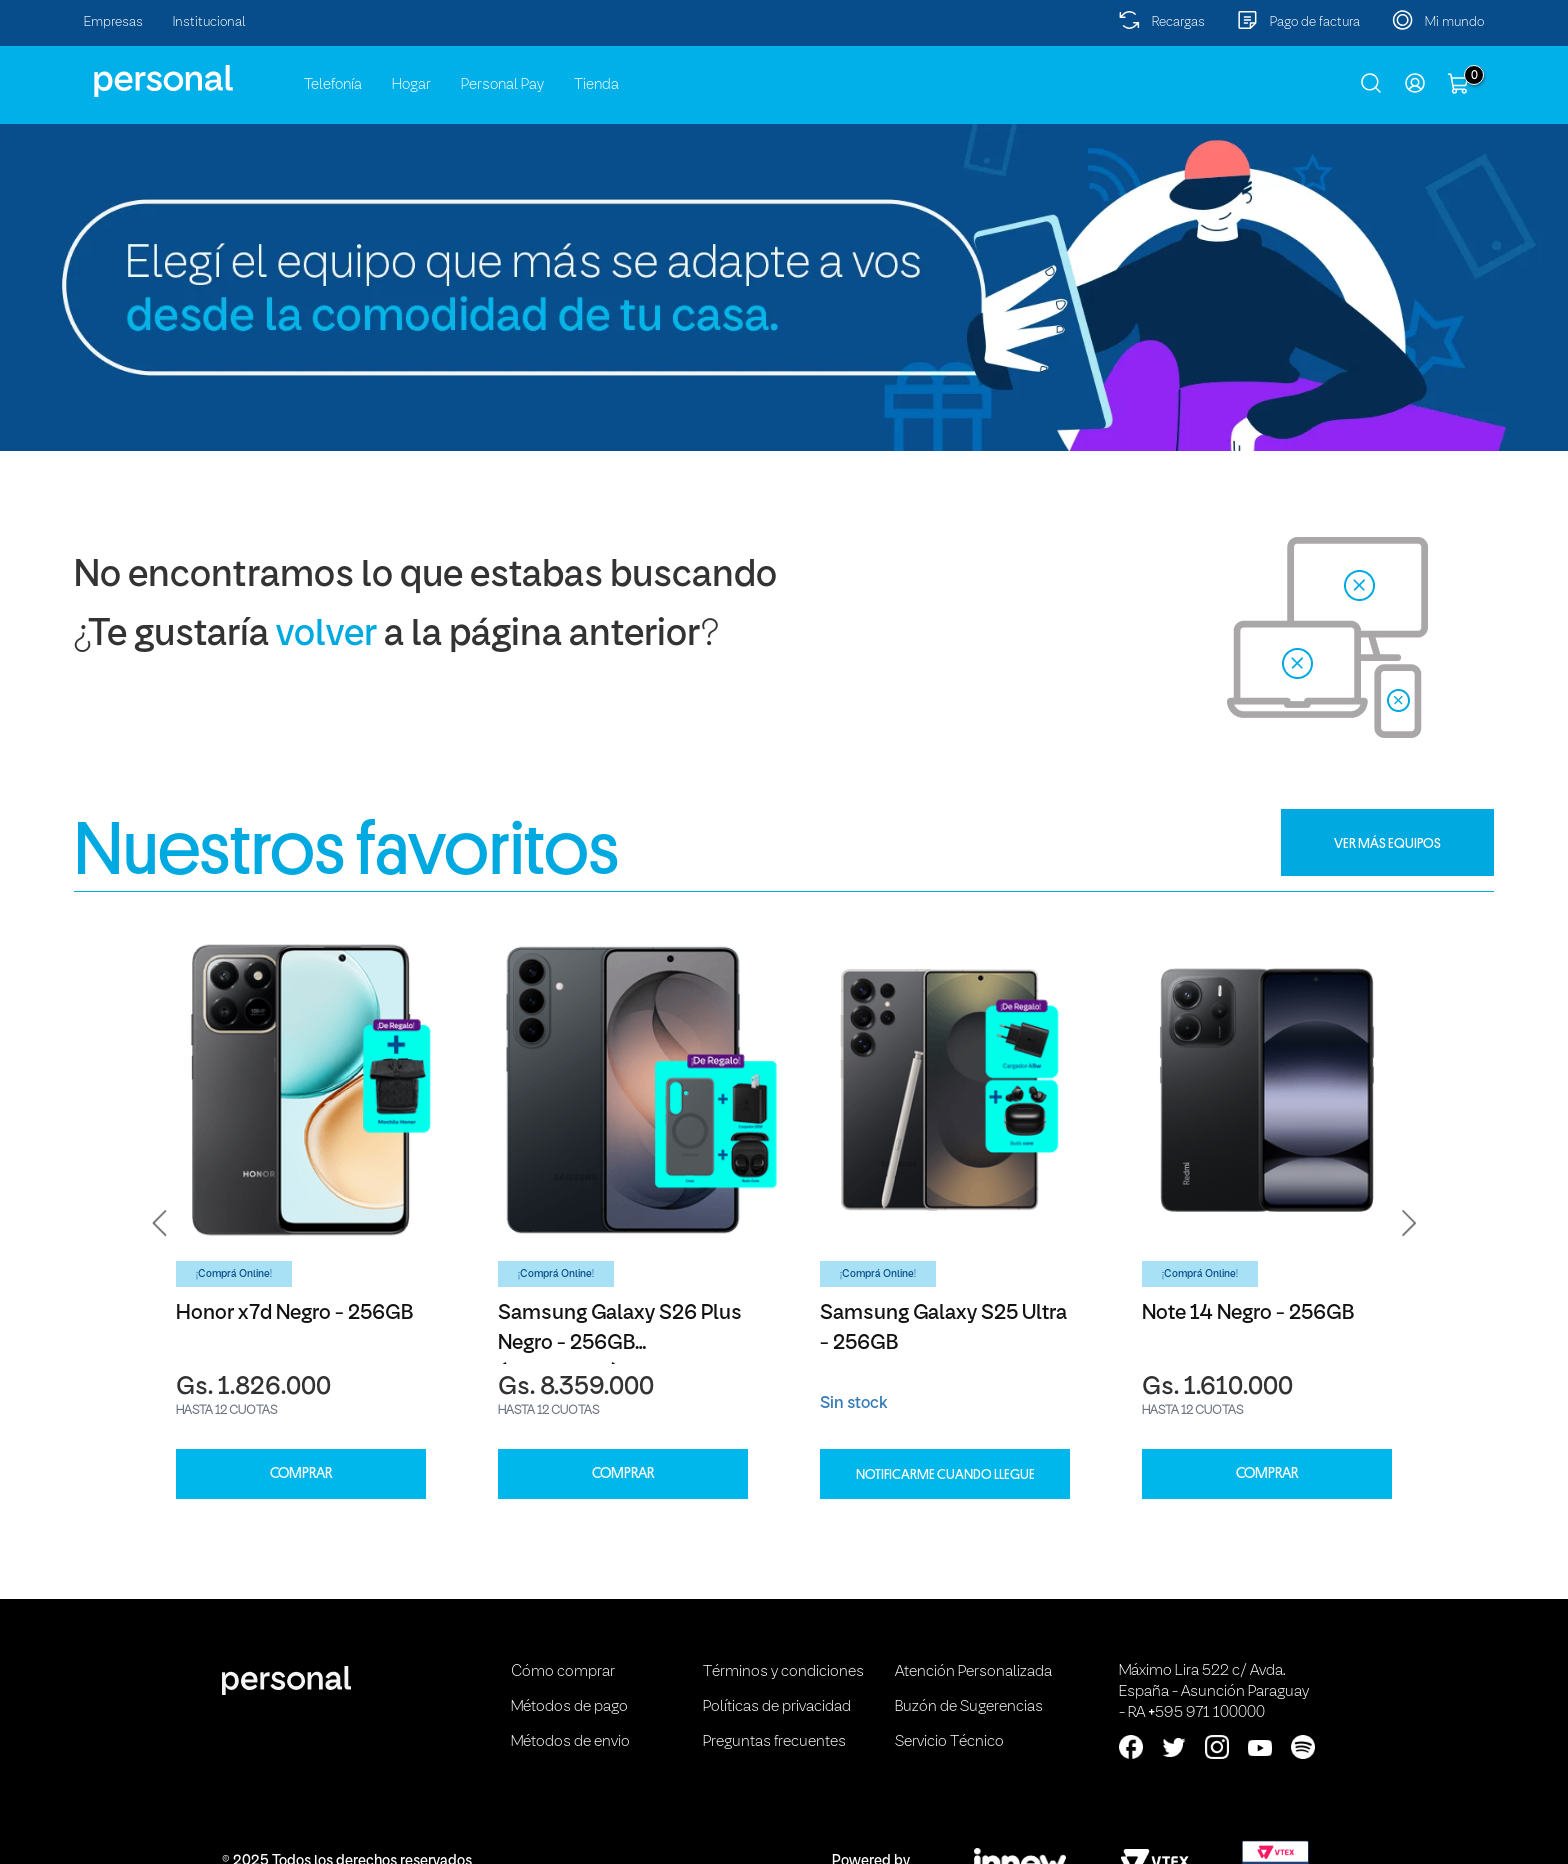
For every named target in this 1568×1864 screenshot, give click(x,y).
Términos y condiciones (783, 1672)
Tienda (596, 85)
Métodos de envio (570, 1742)
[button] (160, 1223)
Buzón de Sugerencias (969, 1707)
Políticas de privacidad (777, 1707)
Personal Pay (502, 85)
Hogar (411, 85)
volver (326, 635)
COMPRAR (301, 1473)
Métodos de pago (569, 1707)
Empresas (113, 22)
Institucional (209, 22)
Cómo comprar (563, 1672)
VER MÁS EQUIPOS (1387, 843)
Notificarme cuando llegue (945, 1474)
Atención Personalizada (973, 1672)
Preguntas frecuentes (774, 1742)
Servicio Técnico (949, 1742)
